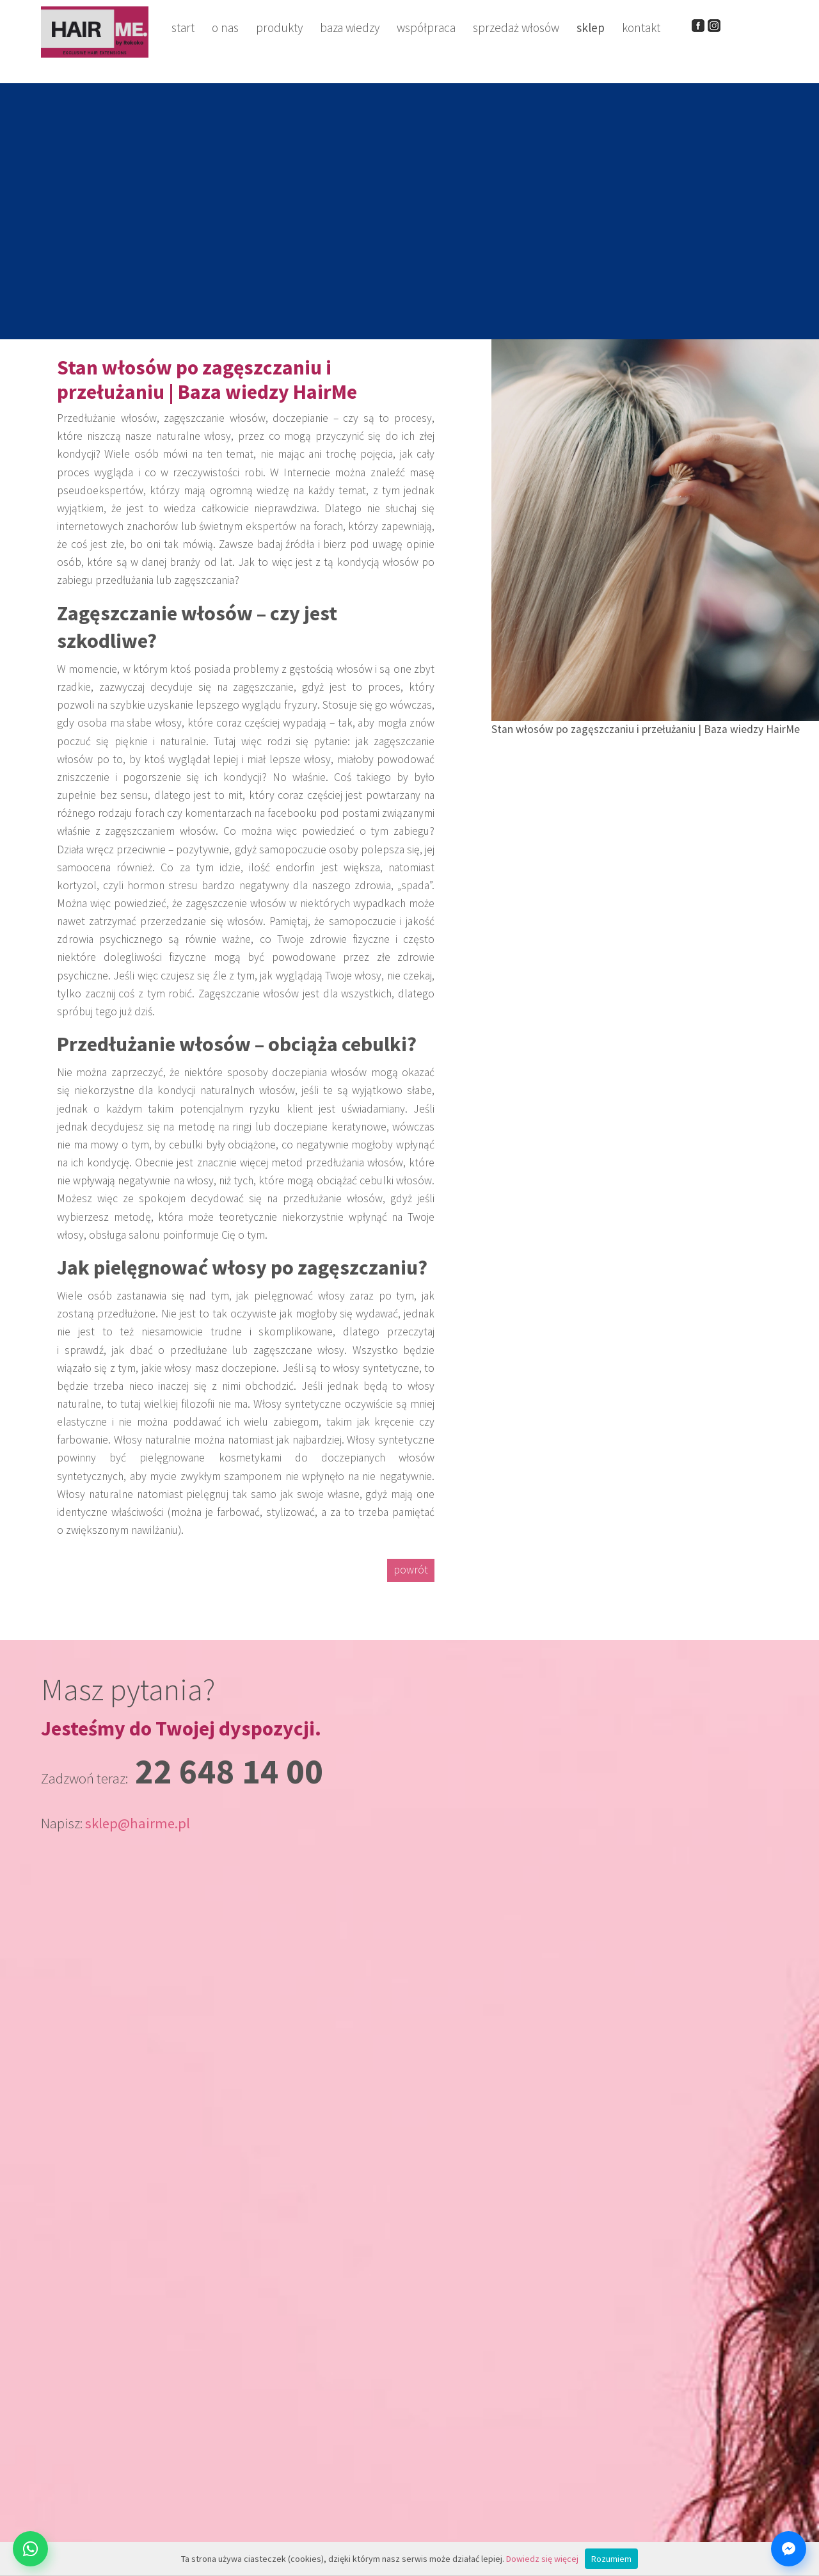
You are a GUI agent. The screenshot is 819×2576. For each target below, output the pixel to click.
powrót (411, 1570)
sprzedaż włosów (516, 27)
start (183, 27)
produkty (279, 27)
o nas (225, 27)
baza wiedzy (349, 27)
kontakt (641, 27)
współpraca (426, 27)
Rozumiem (611, 2558)
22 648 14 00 (229, 1771)
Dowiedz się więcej (542, 2558)
